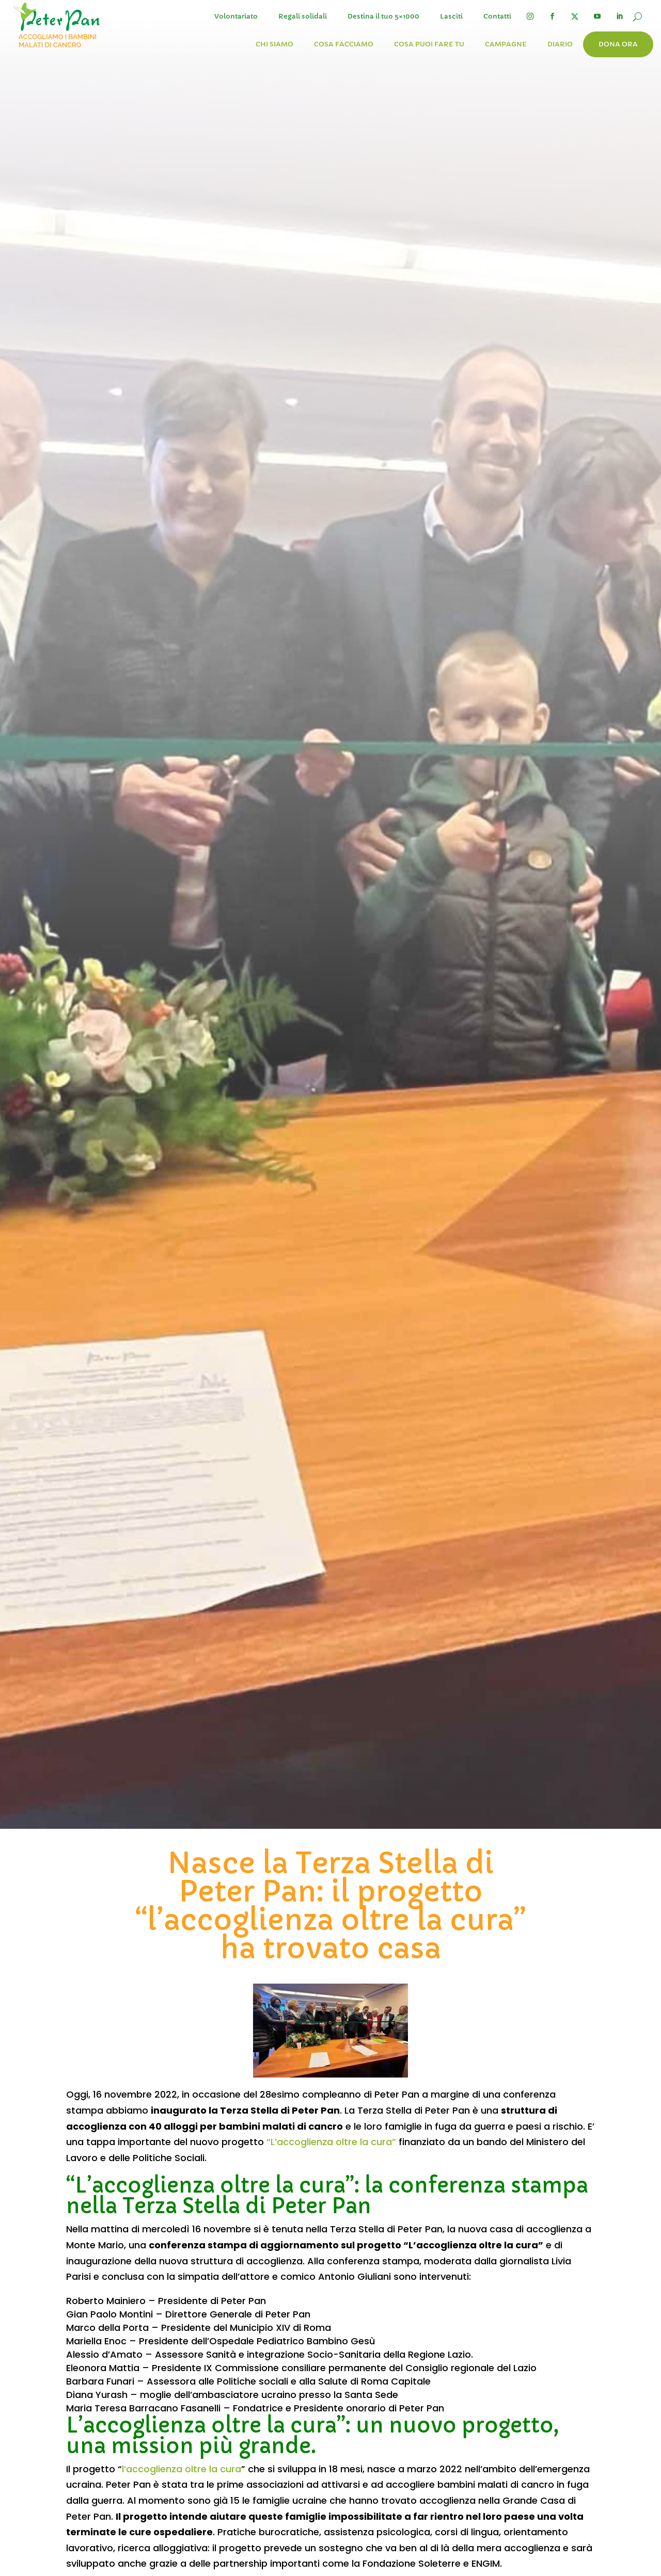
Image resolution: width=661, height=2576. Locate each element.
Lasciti (451, 16)
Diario (560, 44)
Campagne (506, 44)
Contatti (497, 16)
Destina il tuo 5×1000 (383, 16)
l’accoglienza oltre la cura (181, 2468)
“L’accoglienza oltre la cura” (331, 2141)
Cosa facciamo (343, 44)
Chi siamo (274, 44)
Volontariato (236, 16)
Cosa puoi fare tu (429, 44)
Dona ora (618, 44)
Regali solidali (302, 16)
